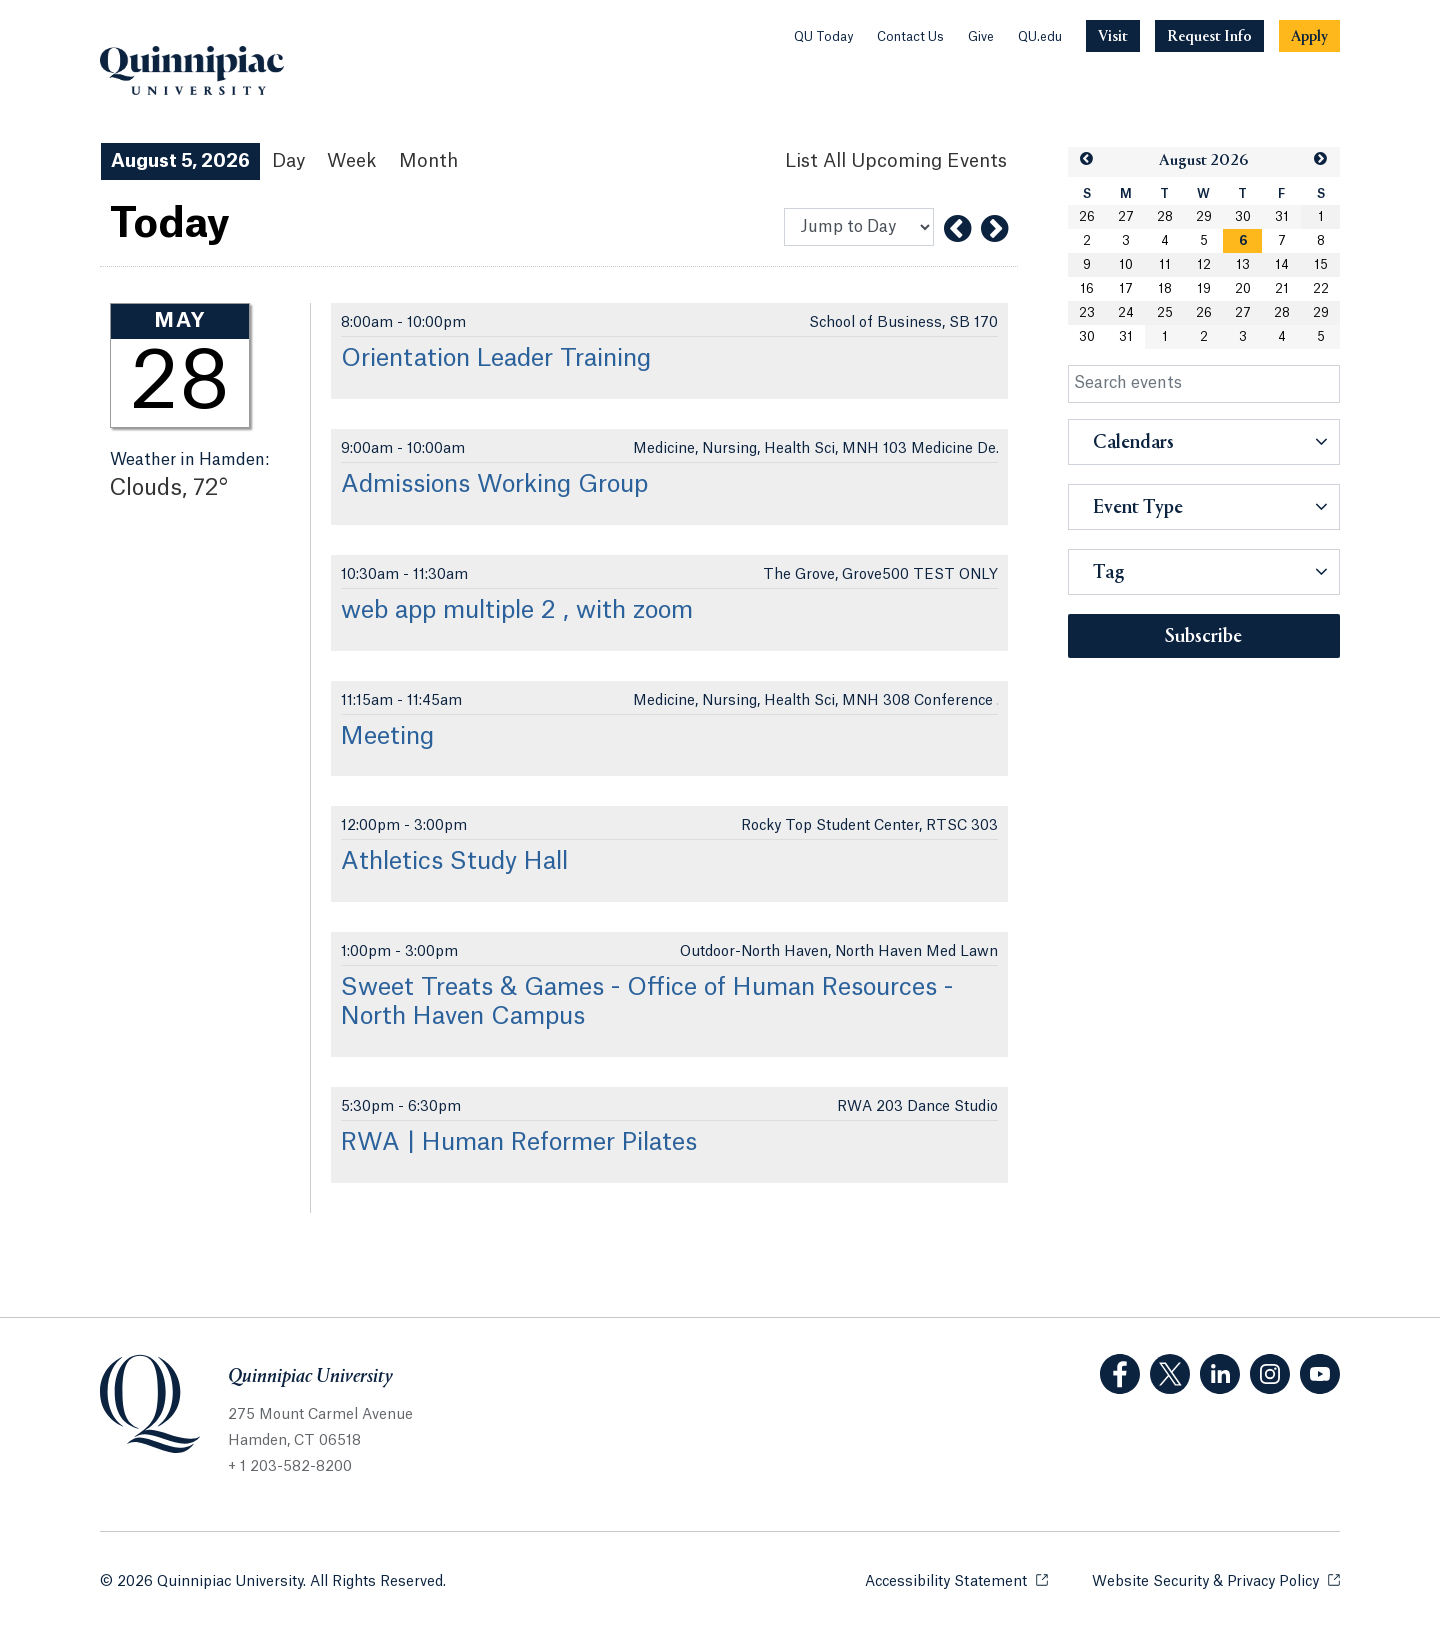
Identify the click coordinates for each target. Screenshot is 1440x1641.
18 (1165, 289)
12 (1204, 265)
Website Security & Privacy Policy (1216, 1580)
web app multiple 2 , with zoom (517, 611)
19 (1204, 289)
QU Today (823, 37)
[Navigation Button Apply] (1309, 36)
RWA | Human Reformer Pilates (519, 1143)
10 (1126, 265)
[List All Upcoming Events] (896, 161)
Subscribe (1203, 637)
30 (1243, 217)
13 (1243, 265)
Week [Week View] (352, 161)
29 (1204, 217)
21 (1282, 289)
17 (1126, 289)
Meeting (387, 737)
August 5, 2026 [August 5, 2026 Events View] (180, 161)
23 (1087, 313)
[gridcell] (1242, 241)
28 (1165, 217)
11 (1165, 265)
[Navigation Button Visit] (1113, 36)
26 (1087, 217)
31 (1282, 217)
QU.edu (1040, 37)
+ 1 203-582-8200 (290, 1467)
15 (1321, 265)
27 (1126, 217)
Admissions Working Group (494, 485)
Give (981, 37)
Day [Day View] (288, 161)
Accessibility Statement (956, 1580)
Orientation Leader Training (496, 359)
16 (1087, 289)
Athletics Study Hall (454, 862)
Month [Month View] (428, 161)
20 (1243, 289)
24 (1126, 313)
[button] (1087, 159)
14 (1282, 265)
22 (1321, 289)
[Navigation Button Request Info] (1209, 36)
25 (1165, 313)
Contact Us (910, 37)
